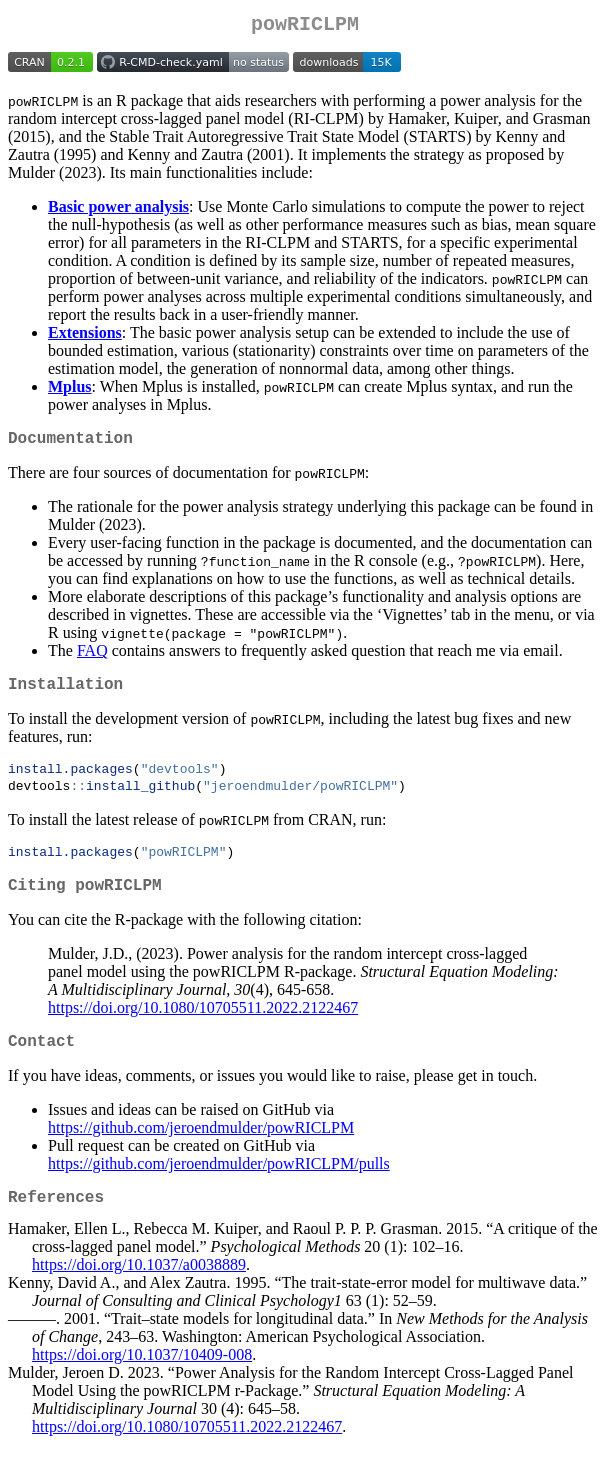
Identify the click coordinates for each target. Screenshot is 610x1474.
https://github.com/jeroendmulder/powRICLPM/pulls (219, 1188)
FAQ (92, 658)
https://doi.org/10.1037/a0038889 (139, 1294)
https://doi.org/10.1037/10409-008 (142, 1384)
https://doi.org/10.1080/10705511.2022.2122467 (203, 1028)
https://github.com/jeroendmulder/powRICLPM (201, 1152)
